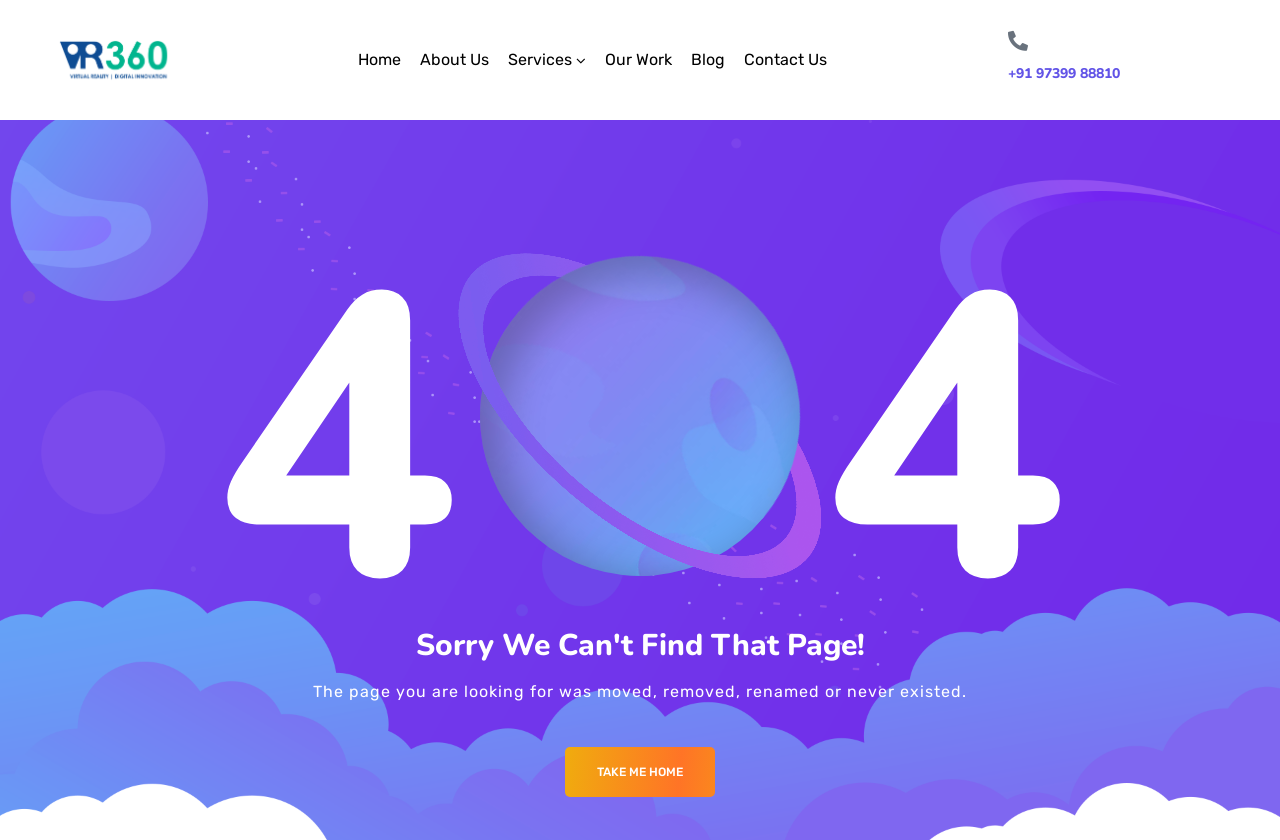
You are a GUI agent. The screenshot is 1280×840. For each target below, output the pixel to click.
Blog (708, 59)
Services (540, 59)
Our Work (638, 59)
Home (379, 59)
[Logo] (114, 60)
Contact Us (785, 59)
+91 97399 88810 (1064, 73)
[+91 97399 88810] (1018, 41)
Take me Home (640, 772)
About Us (454, 59)
